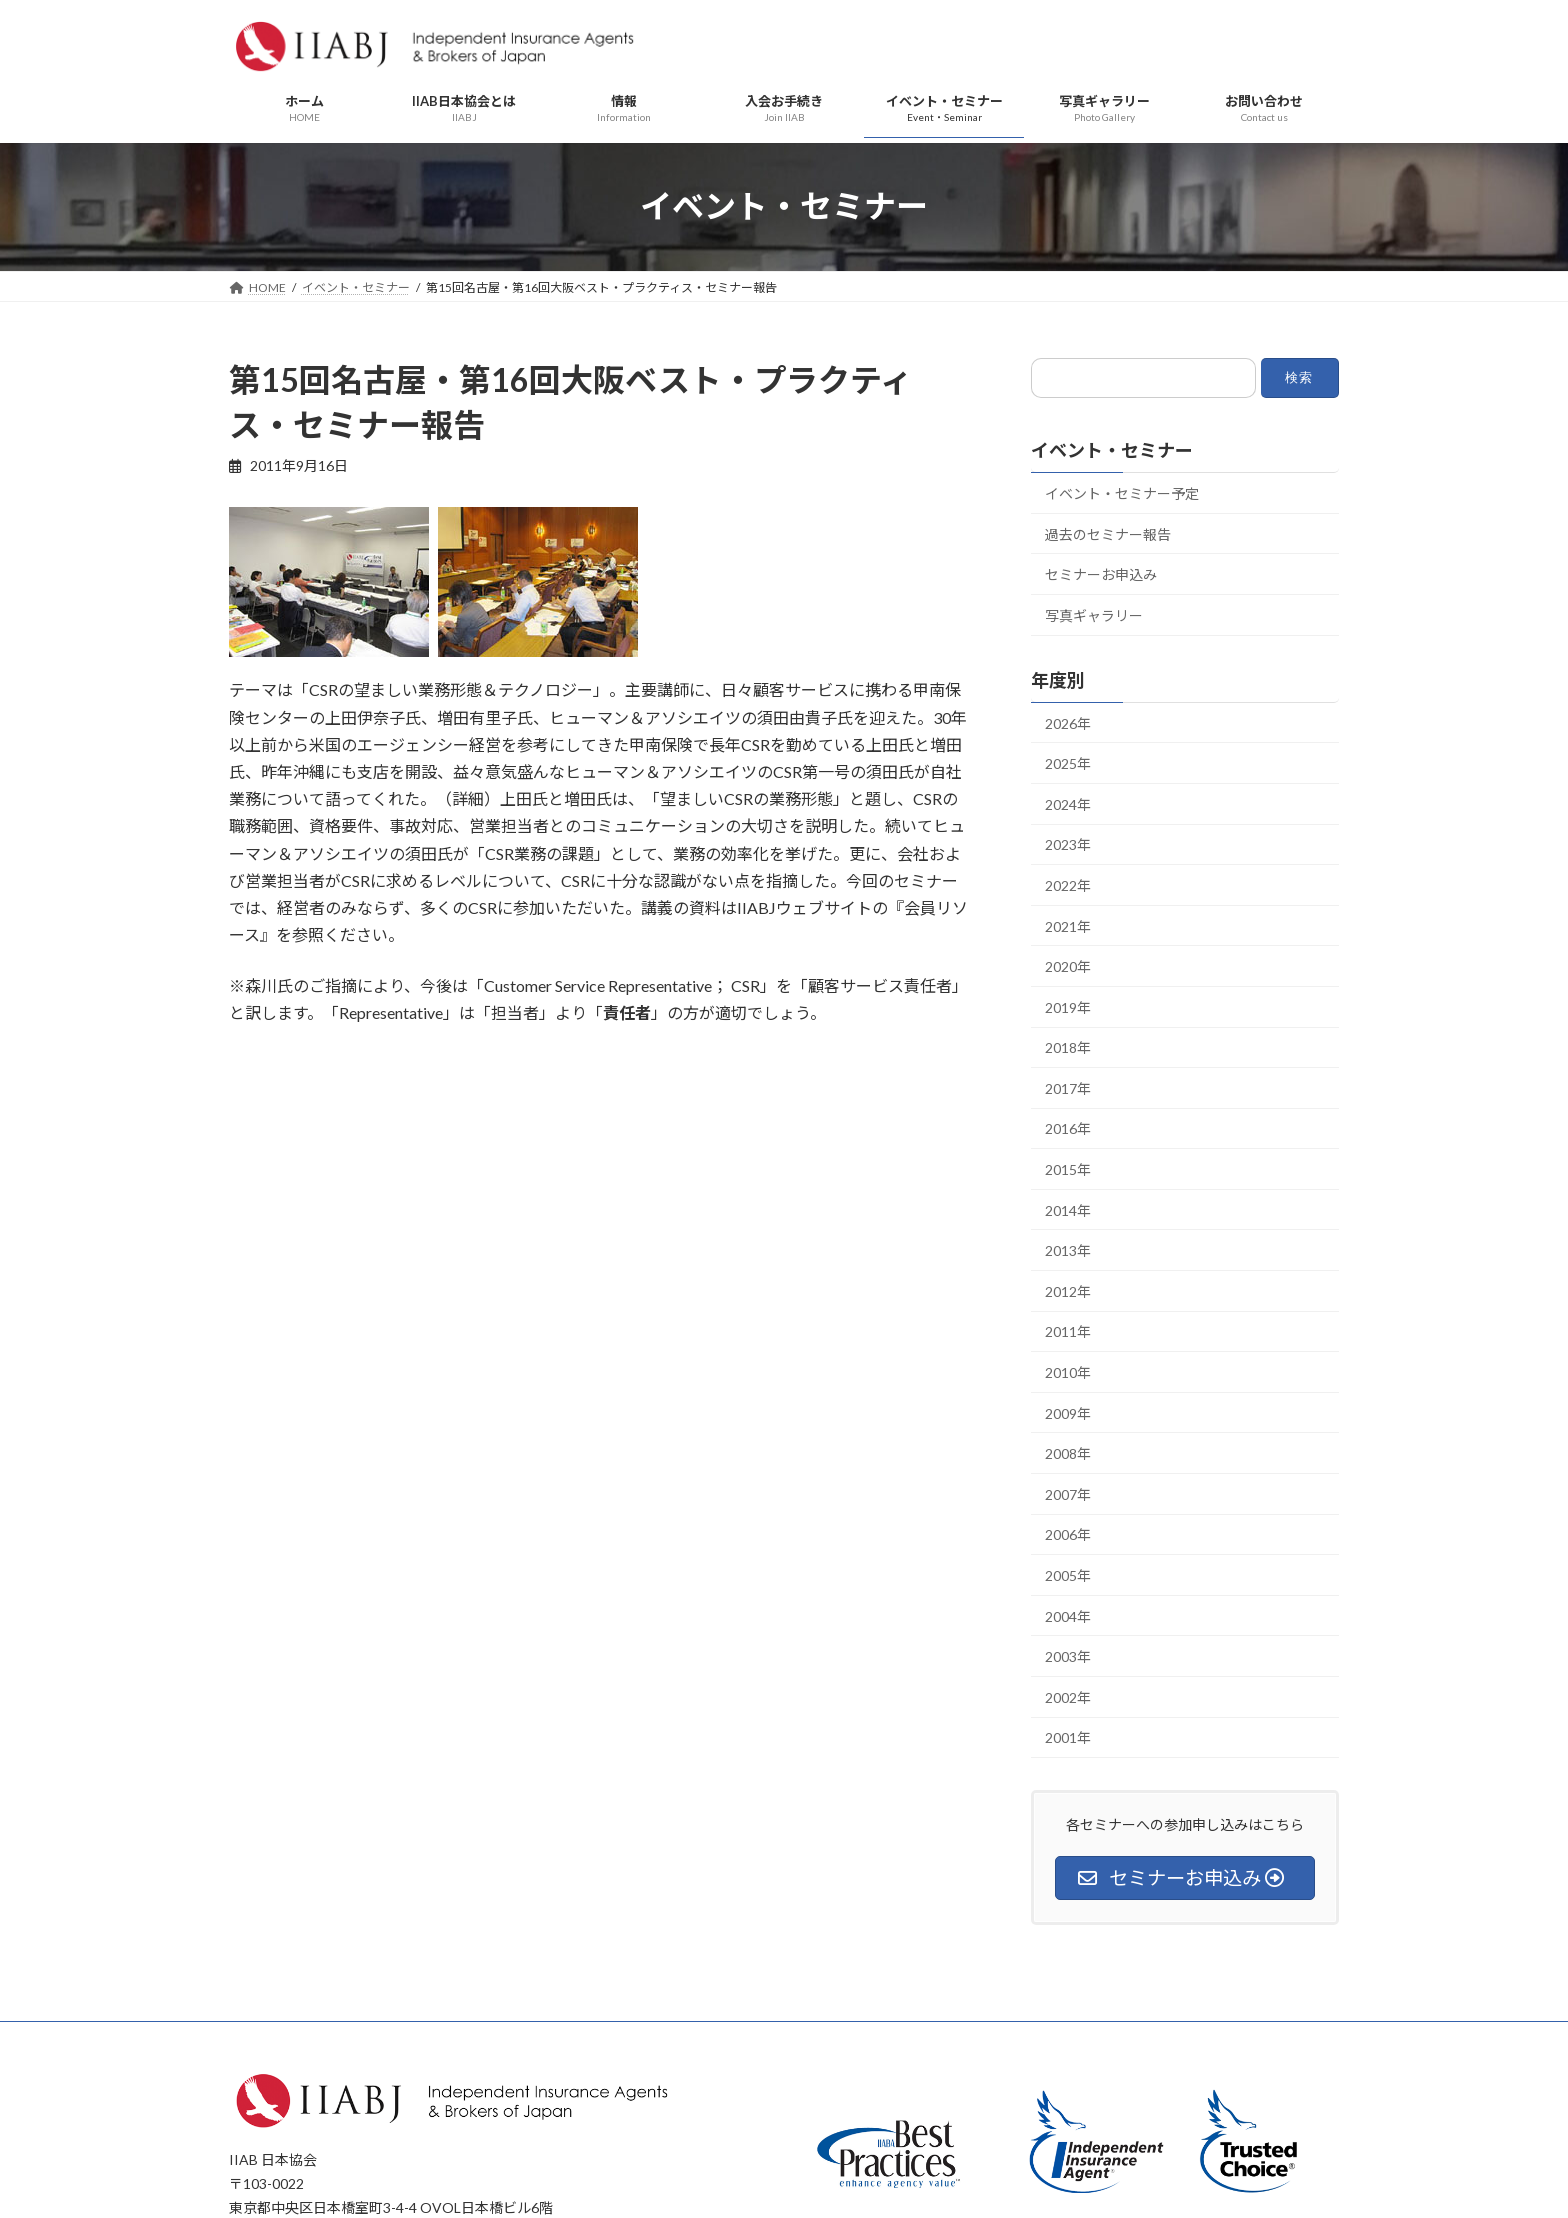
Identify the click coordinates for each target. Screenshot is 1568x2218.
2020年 (1068, 966)
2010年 (1068, 1372)
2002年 (1068, 1697)
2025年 (1068, 763)
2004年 (1068, 1615)
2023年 (1068, 844)
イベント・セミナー (1112, 450)
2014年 (1068, 1209)
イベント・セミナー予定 (1122, 493)
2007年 (1068, 1494)
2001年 (1068, 1737)
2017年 (1068, 1088)
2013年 (1068, 1250)
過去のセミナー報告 (1108, 533)
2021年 (1068, 925)
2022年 (1068, 885)
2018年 (1068, 1047)
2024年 (1068, 804)
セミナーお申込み (1101, 574)
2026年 (1068, 722)
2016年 (1068, 1128)
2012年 (1068, 1291)
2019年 (1068, 1006)
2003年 (1068, 1656)
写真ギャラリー (1094, 615)
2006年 (1068, 1534)
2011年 (1068, 1331)
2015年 (1068, 1169)
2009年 (1068, 1412)
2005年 (1068, 1575)
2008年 (1068, 1453)
